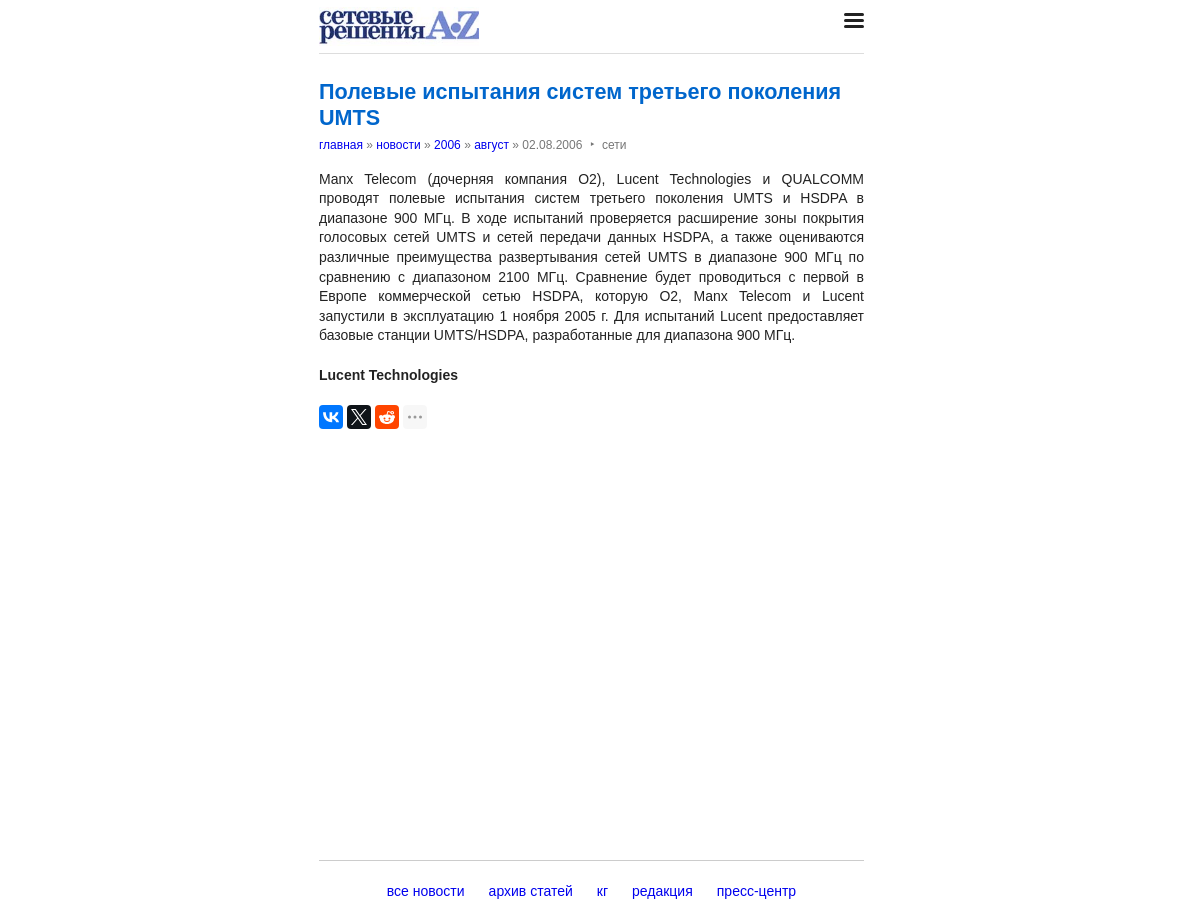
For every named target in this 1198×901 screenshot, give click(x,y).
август (491, 145)
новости (398, 145)
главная (341, 145)
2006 (447, 145)
